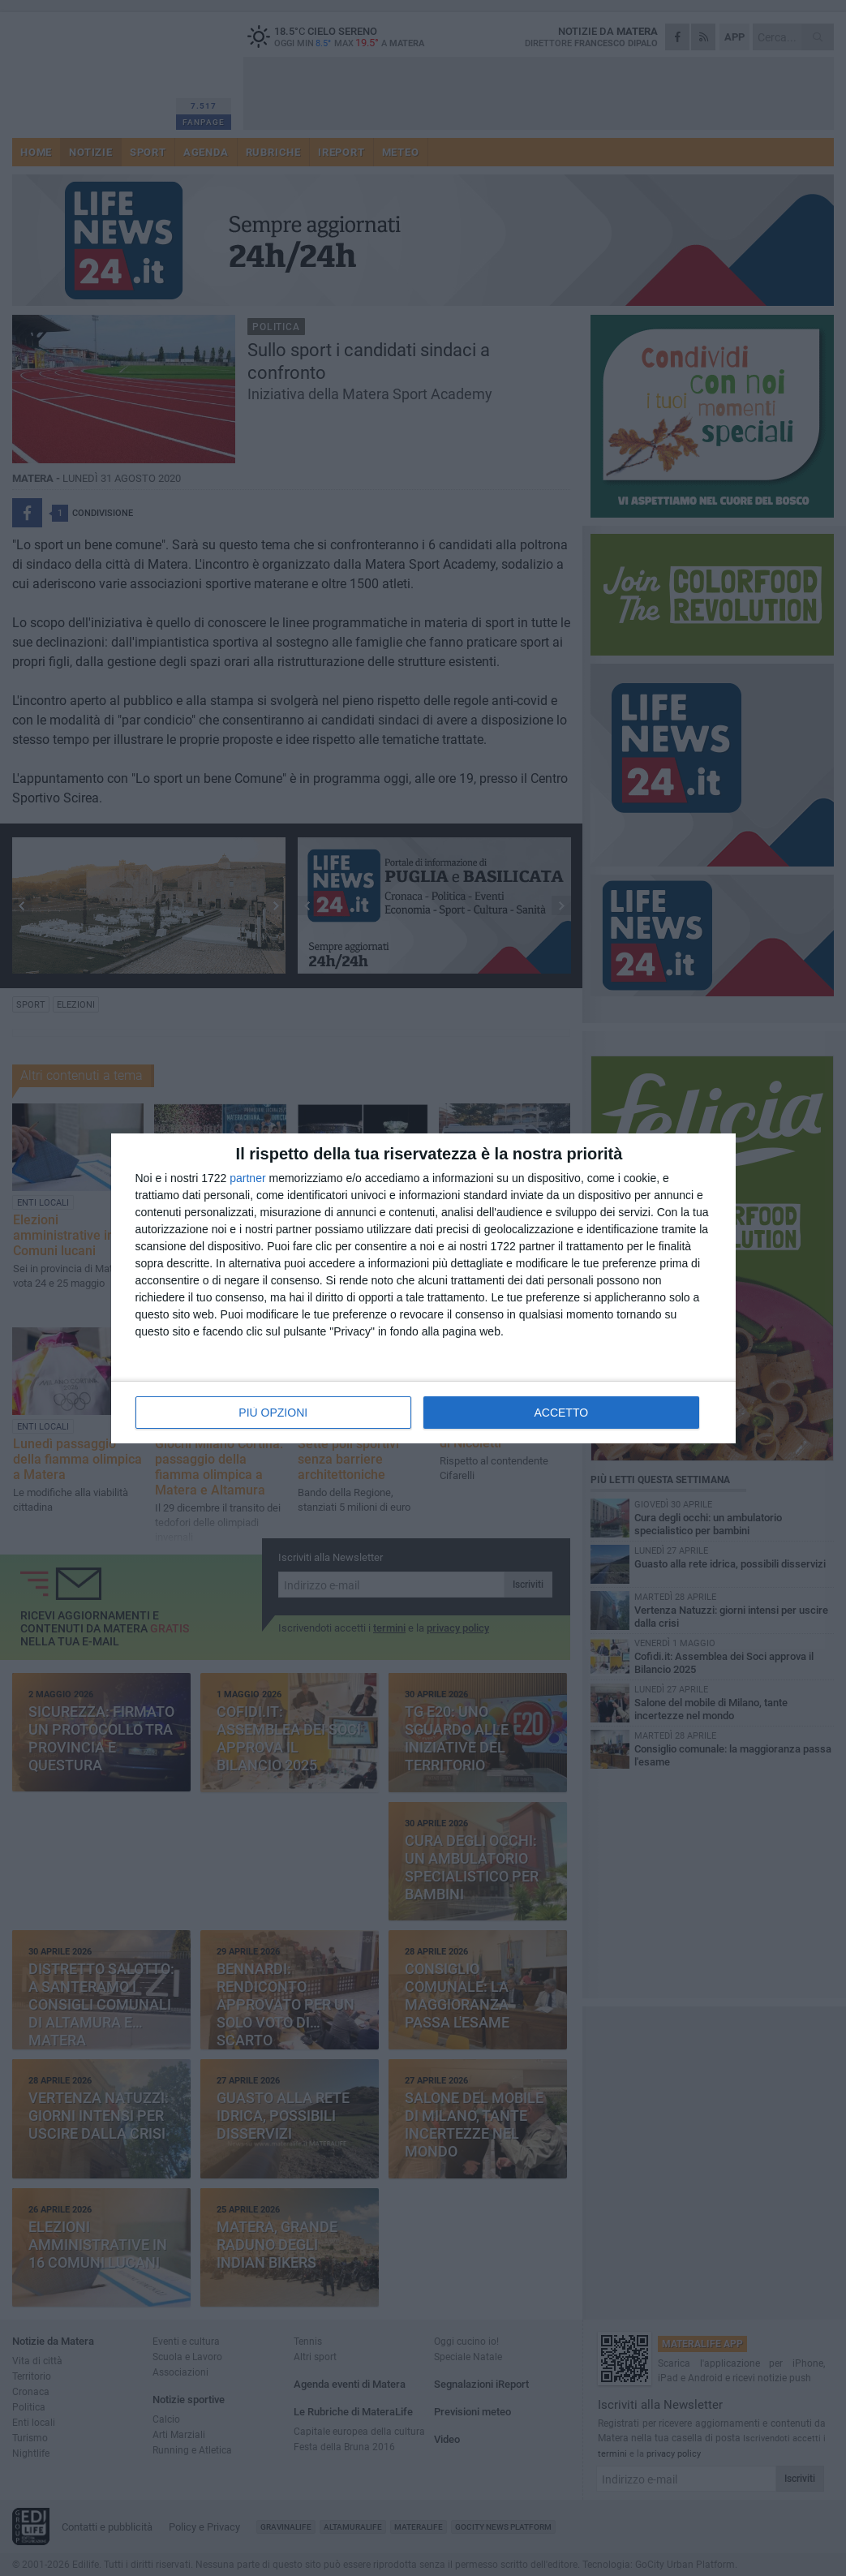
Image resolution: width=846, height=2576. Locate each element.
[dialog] (423, 1288)
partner (247, 1178)
